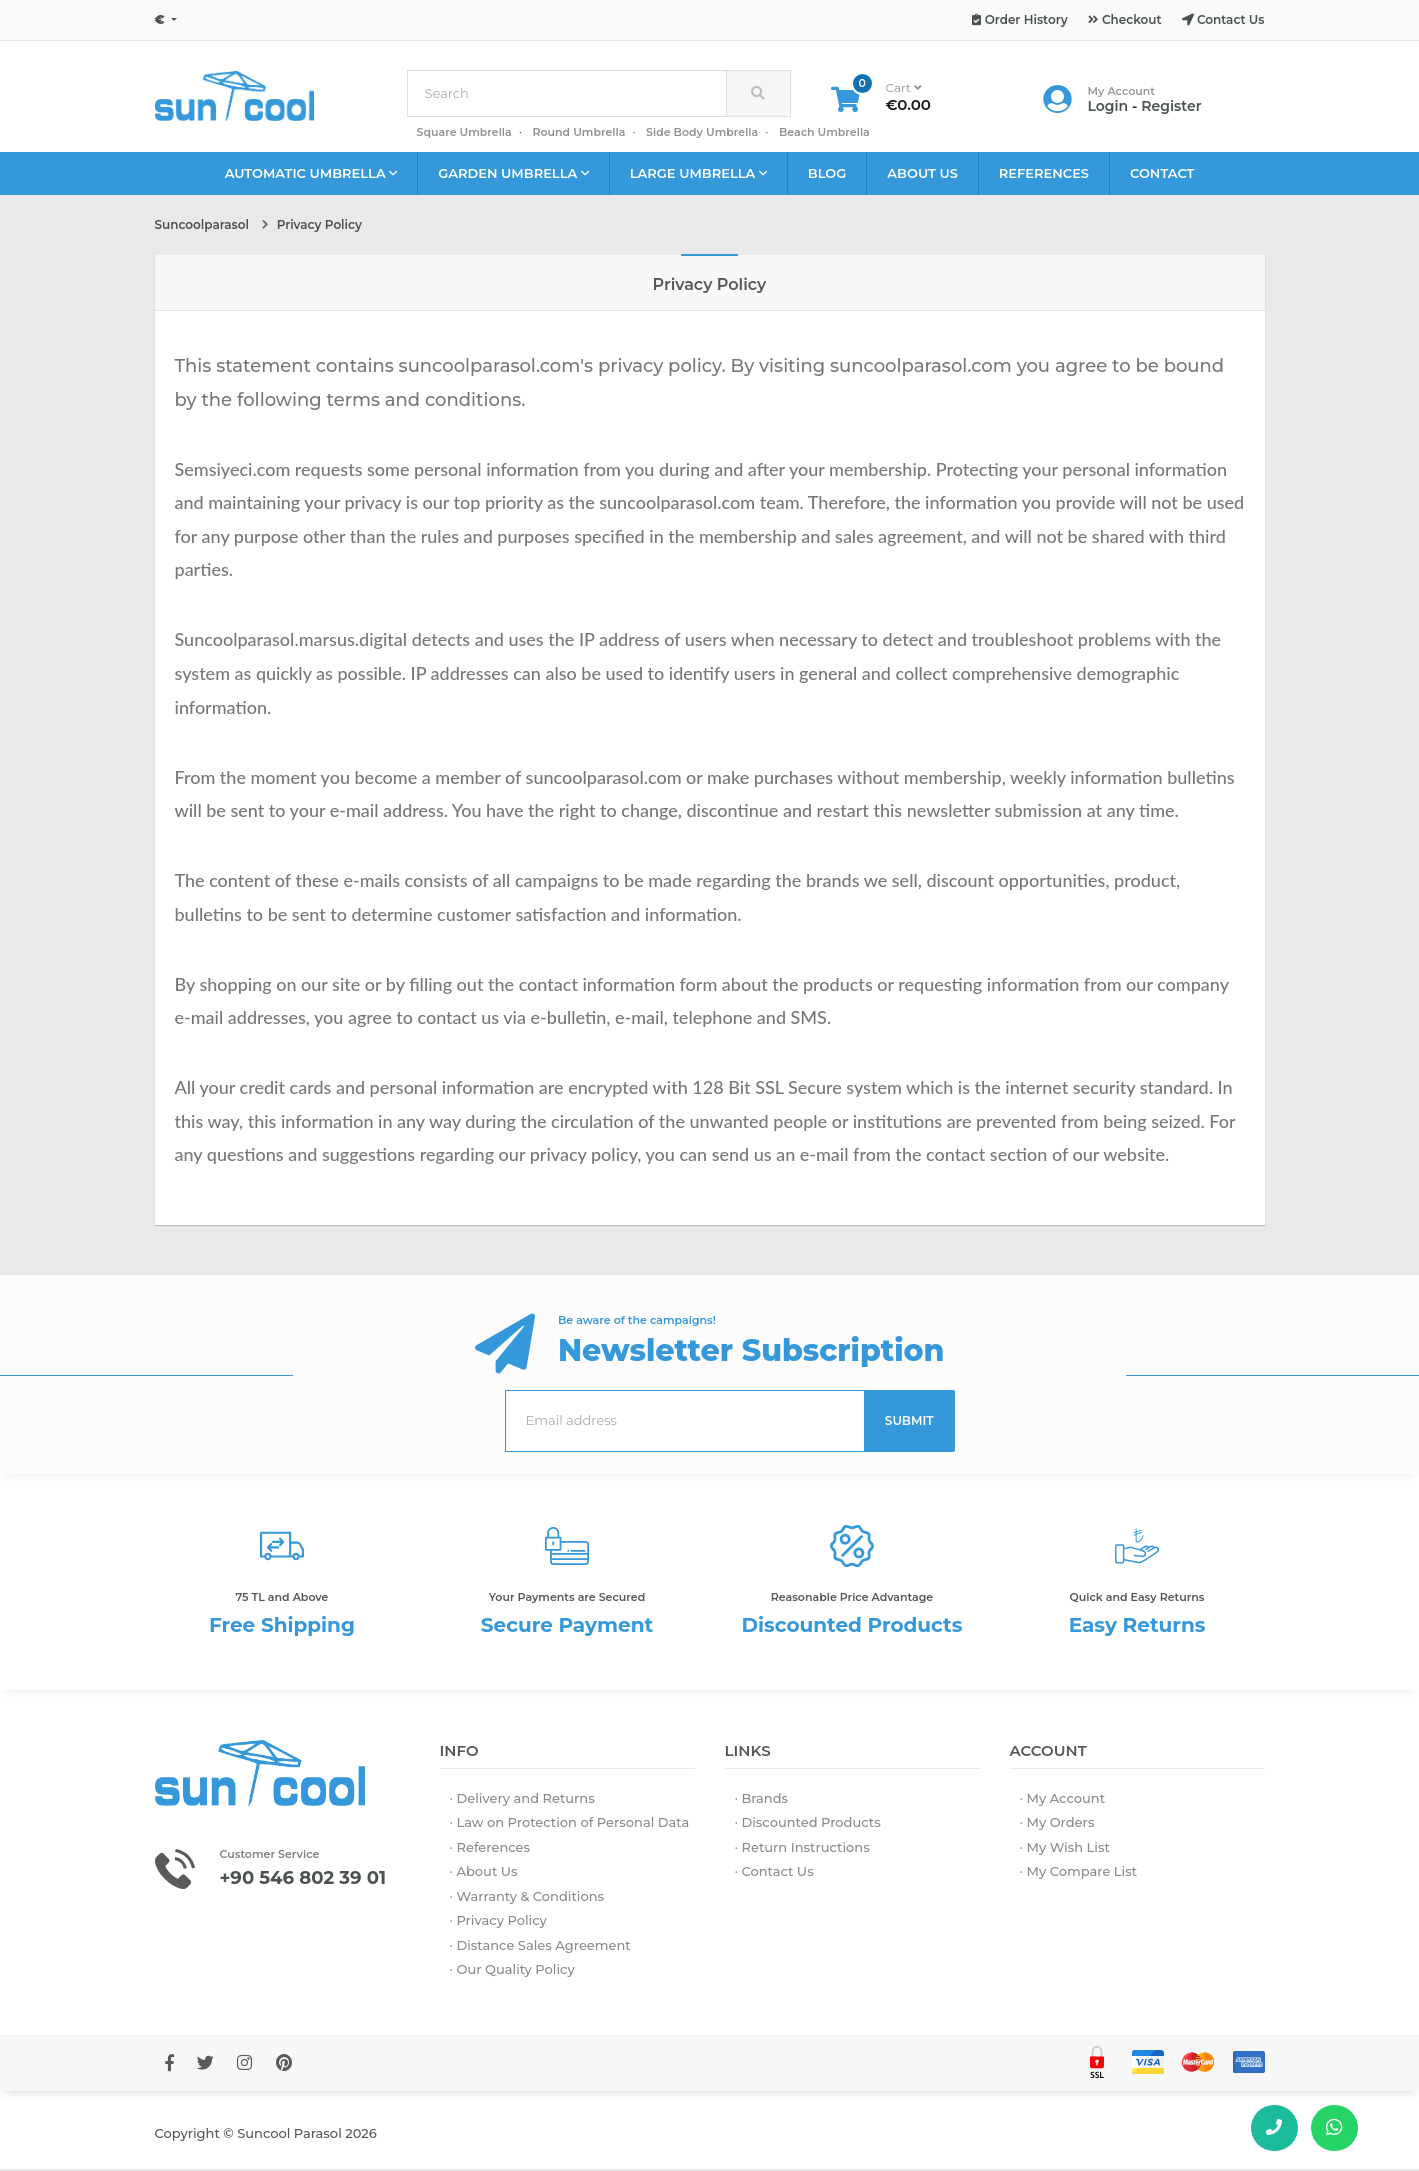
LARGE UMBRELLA (698, 176)
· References (490, 1849)
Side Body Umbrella (702, 133)
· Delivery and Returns (522, 1800)
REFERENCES (1044, 175)
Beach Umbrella (824, 133)
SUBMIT (909, 1422)
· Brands (762, 1800)
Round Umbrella (578, 133)
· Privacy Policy (498, 1923)
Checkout (1125, 19)
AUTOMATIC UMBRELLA (311, 176)
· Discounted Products (808, 1825)
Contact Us (1223, 19)
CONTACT (1162, 175)
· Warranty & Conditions (527, 1898)
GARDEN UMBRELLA (513, 176)
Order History (1019, 19)
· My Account (1063, 1800)
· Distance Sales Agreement (540, 1947)
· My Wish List (1065, 1849)
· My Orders (1057, 1825)
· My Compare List (1079, 1874)
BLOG (827, 175)
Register (1171, 107)
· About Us (484, 1874)
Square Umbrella (464, 133)
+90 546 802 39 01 (312, 1880)
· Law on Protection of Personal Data (570, 1825)
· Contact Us (774, 1874)
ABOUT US (922, 175)
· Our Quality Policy (512, 1972)
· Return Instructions (802, 1849)
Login (1108, 107)
